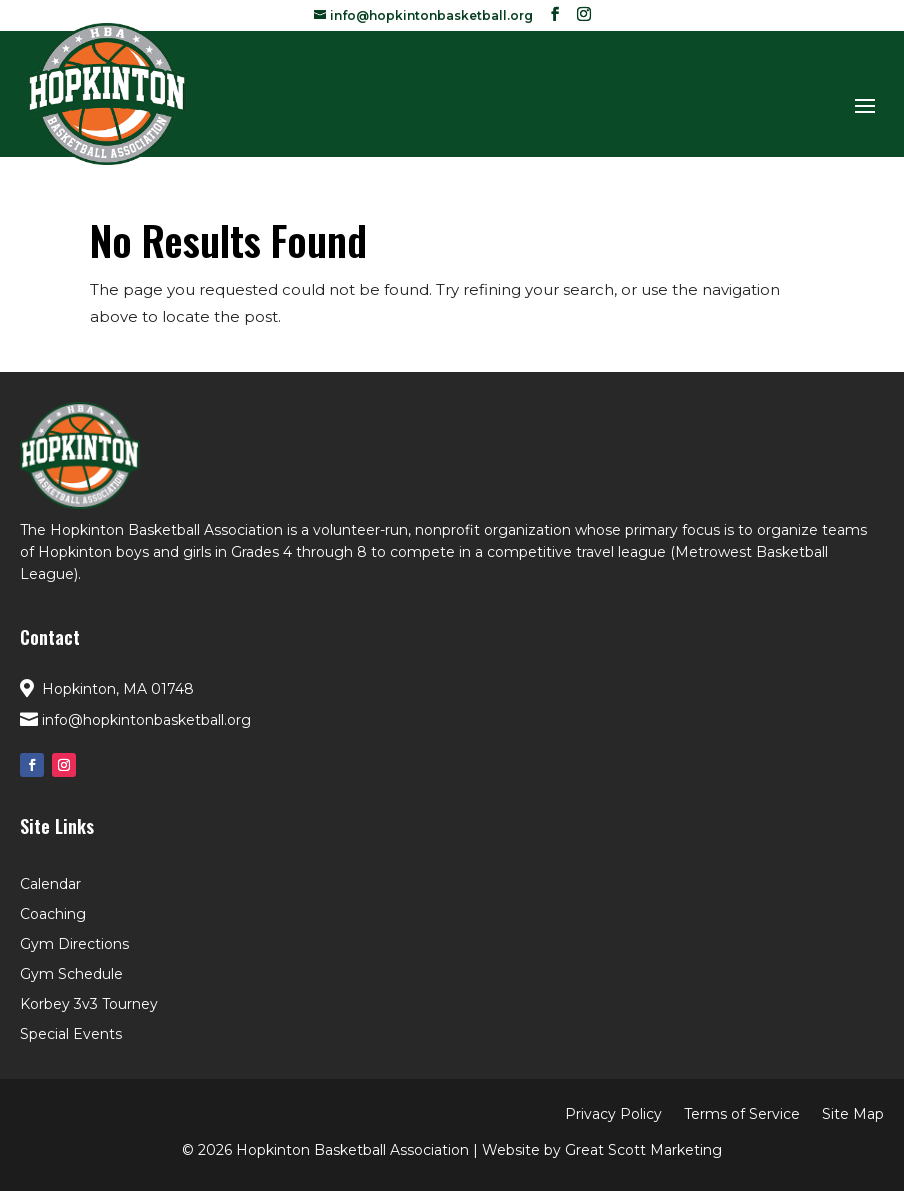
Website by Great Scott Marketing (602, 1150)
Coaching (53, 915)
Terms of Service (742, 1115)
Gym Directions (74, 945)
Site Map (853, 1115)
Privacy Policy (613, 1115)
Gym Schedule (71, 975)
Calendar (50, 885)
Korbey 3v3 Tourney (89, 1005)
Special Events (71, 1035)
